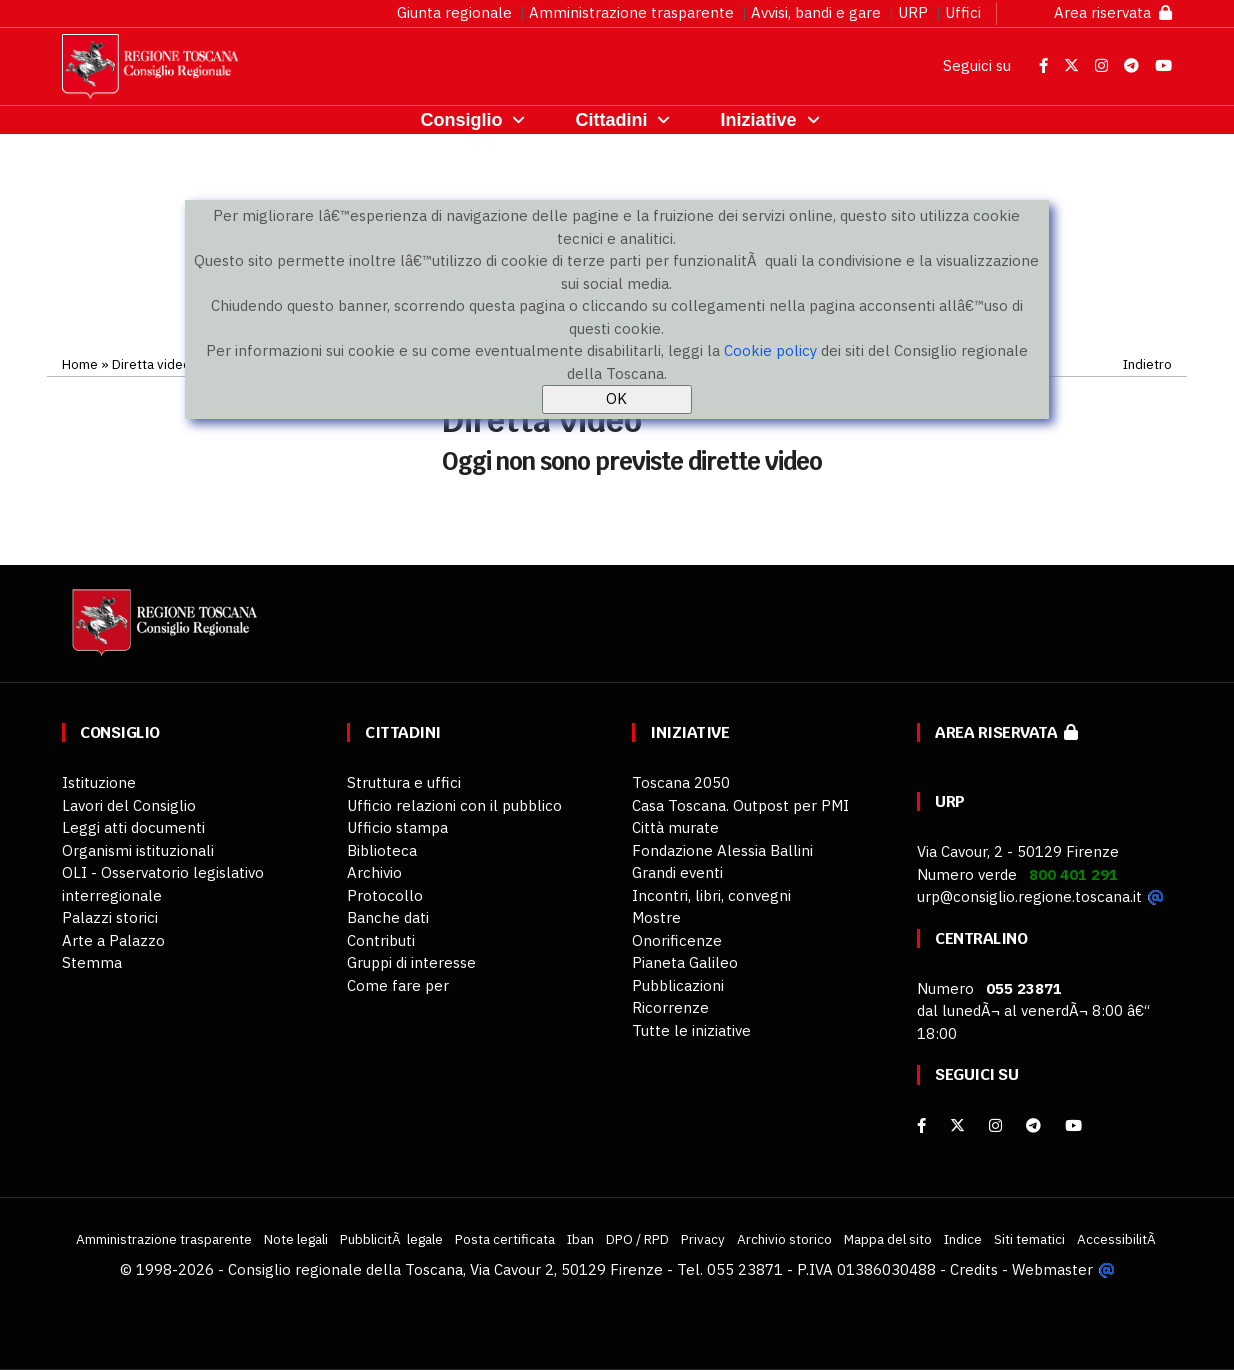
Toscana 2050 (681, 782)
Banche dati (388, 917)
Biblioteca (382, 850)
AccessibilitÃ (1118, 1239)
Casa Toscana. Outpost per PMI (740, 805)
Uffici (963, 12)
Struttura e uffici (404, 782)
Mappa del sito (888, 1239)
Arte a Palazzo (113, 940)
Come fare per (398, 985)
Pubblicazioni (678, 985)
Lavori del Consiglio (129, 805)
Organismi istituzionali (138, 850)
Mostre (656, 917)
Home (80, 364)
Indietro (1147, 364)
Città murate (675, 827)
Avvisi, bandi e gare (816, 12)
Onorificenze (677, 940)
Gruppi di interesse (411, 962)
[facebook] (921, 1125)
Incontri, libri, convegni (711, 895)
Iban (580, 1239)
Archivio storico (784, 1239)
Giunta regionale (454, 12)
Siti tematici (1029, 1239)
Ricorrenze (670, 1007)
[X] (957, 1125)
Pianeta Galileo (685, 962)
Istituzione (99, 782)
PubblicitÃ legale (391, 1239)
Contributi (381, 940)
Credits (974, 1269)
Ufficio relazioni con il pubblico (454, 805)
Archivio (374, 872)
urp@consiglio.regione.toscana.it (1029, 896)
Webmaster (1052, 1269)
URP (913, 12)
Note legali (296, 1239)
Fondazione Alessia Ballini (722, 850)
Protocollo (385, 895)
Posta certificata (505, 1239)
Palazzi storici (110, 917)
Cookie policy (770, 350)
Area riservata (1113, 12)
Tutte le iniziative (691, 1030)
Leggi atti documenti (133, 827)
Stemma (92, 962)
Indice (963, 1239)
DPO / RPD (637, 1239)
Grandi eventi (677, 872)
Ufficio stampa (397, 827)
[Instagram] (995, 1125)
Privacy (703, 1239)
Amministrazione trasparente (631, 12)
